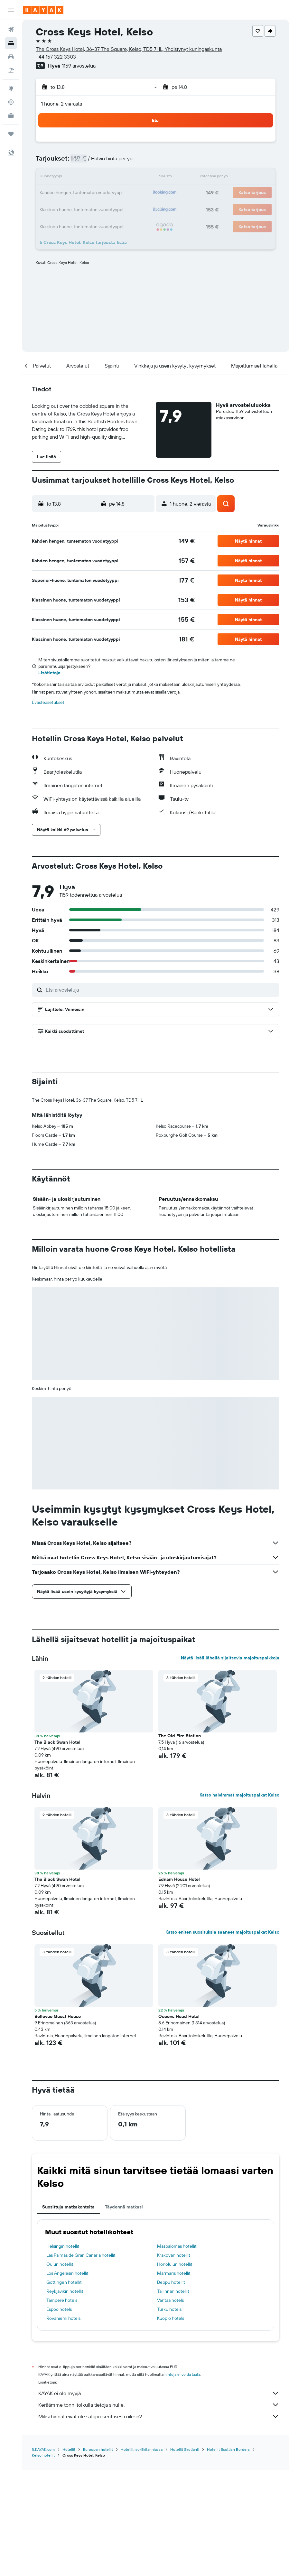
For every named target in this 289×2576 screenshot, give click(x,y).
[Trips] (11, 133)
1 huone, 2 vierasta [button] (61, 103)
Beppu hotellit (171, 2389)
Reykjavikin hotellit (64, 2398)
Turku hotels (169, 2416)
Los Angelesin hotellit (67, 2380)
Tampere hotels (61, 2407)
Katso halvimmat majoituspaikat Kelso (239, 1902)
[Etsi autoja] (11, 56)
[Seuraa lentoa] (11, 102)
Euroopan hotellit (98, 2555)
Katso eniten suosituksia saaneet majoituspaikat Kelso (222, 2039)
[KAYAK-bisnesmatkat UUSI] (11, 115)
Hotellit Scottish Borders (228, 2555)
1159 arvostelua (79, 65)
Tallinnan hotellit (173, 2398)
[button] (11, 10)
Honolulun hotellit (174, 2371)
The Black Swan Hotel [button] (57, 1849)
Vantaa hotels (170, 2407)
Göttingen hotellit (64, 2389)
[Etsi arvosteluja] (161, 989)
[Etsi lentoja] (11, 29)
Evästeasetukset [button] (48, 702)
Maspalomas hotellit (177, 2353)
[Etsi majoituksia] (11, 43)
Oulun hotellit (59, 2371)
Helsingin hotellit (62, 2353)
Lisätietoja (49, 673)
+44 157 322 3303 (56, 56)
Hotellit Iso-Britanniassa (142, 2555)
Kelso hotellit (43, 2561)
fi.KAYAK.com (43, 2555)
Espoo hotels (59, 2416)
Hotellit (68, 2555)
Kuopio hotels (170, 2425)
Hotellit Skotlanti (184, 2555)
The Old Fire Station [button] (179, 1842)
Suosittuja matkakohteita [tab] (68, 2314)
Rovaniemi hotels (63, 2425)
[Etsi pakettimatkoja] (11, 70)
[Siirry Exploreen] (11, 88)
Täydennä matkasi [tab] (124, 2314)
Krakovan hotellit (173, 2362)
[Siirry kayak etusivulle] (43, 10)
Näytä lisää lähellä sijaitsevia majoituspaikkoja (230, 1765)
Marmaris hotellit (174, 2380)
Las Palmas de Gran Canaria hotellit (81, 2362)
